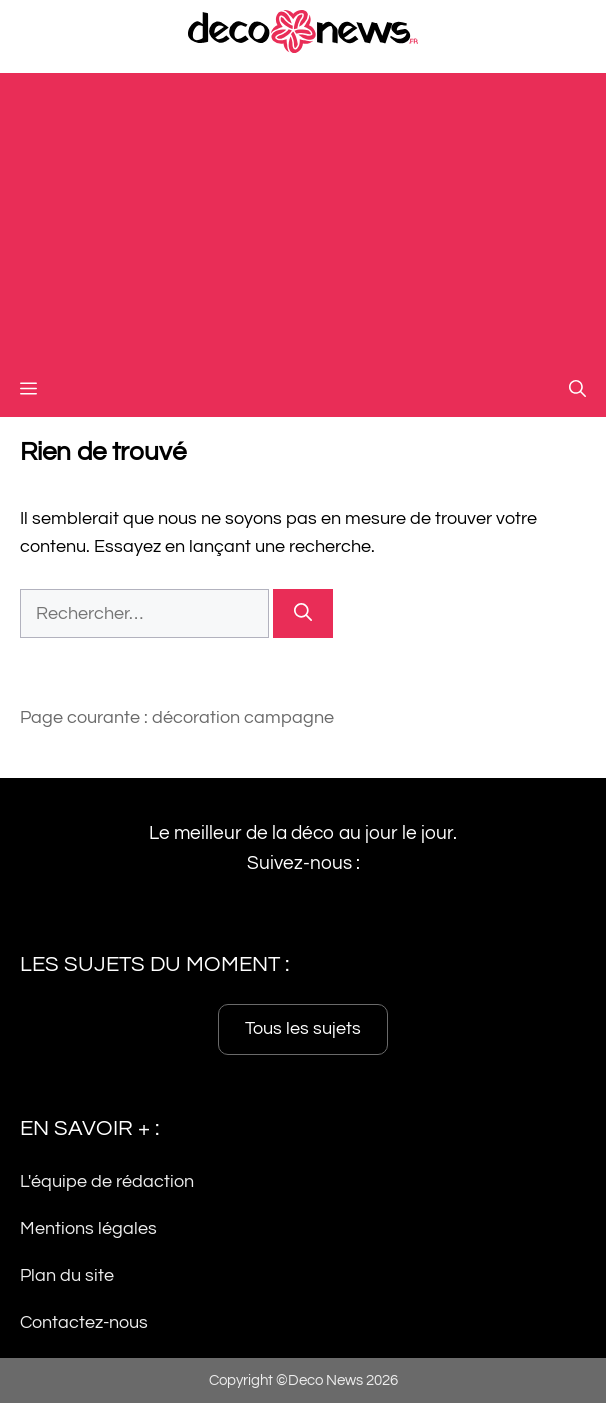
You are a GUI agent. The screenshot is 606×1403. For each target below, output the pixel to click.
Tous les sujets (303, 1029)
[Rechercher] (303, 613)
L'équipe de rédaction (107, 1182)
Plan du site (67, 1275)
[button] (577, 390)
